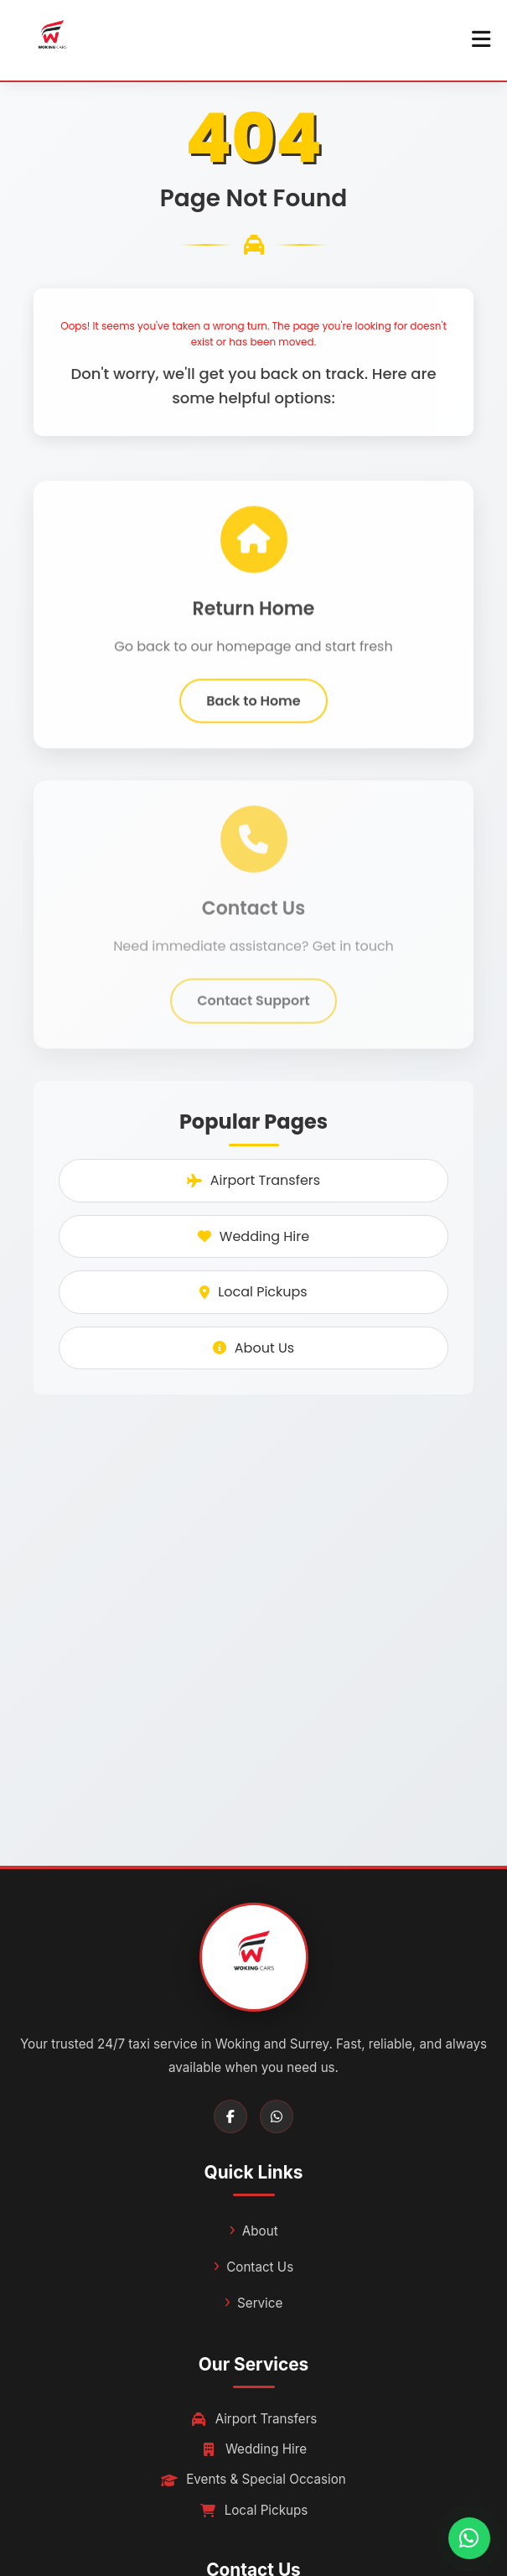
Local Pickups (253, 1291)
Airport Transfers (253, 1180)
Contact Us (259, 2267)
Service (259, 2303)
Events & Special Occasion (253, 2479)
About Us (253, 1348)
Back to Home (253, 706)
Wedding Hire (253, 1236)
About (260, 2231)
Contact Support (253, 1012)
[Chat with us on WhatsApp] (469, 2538)
